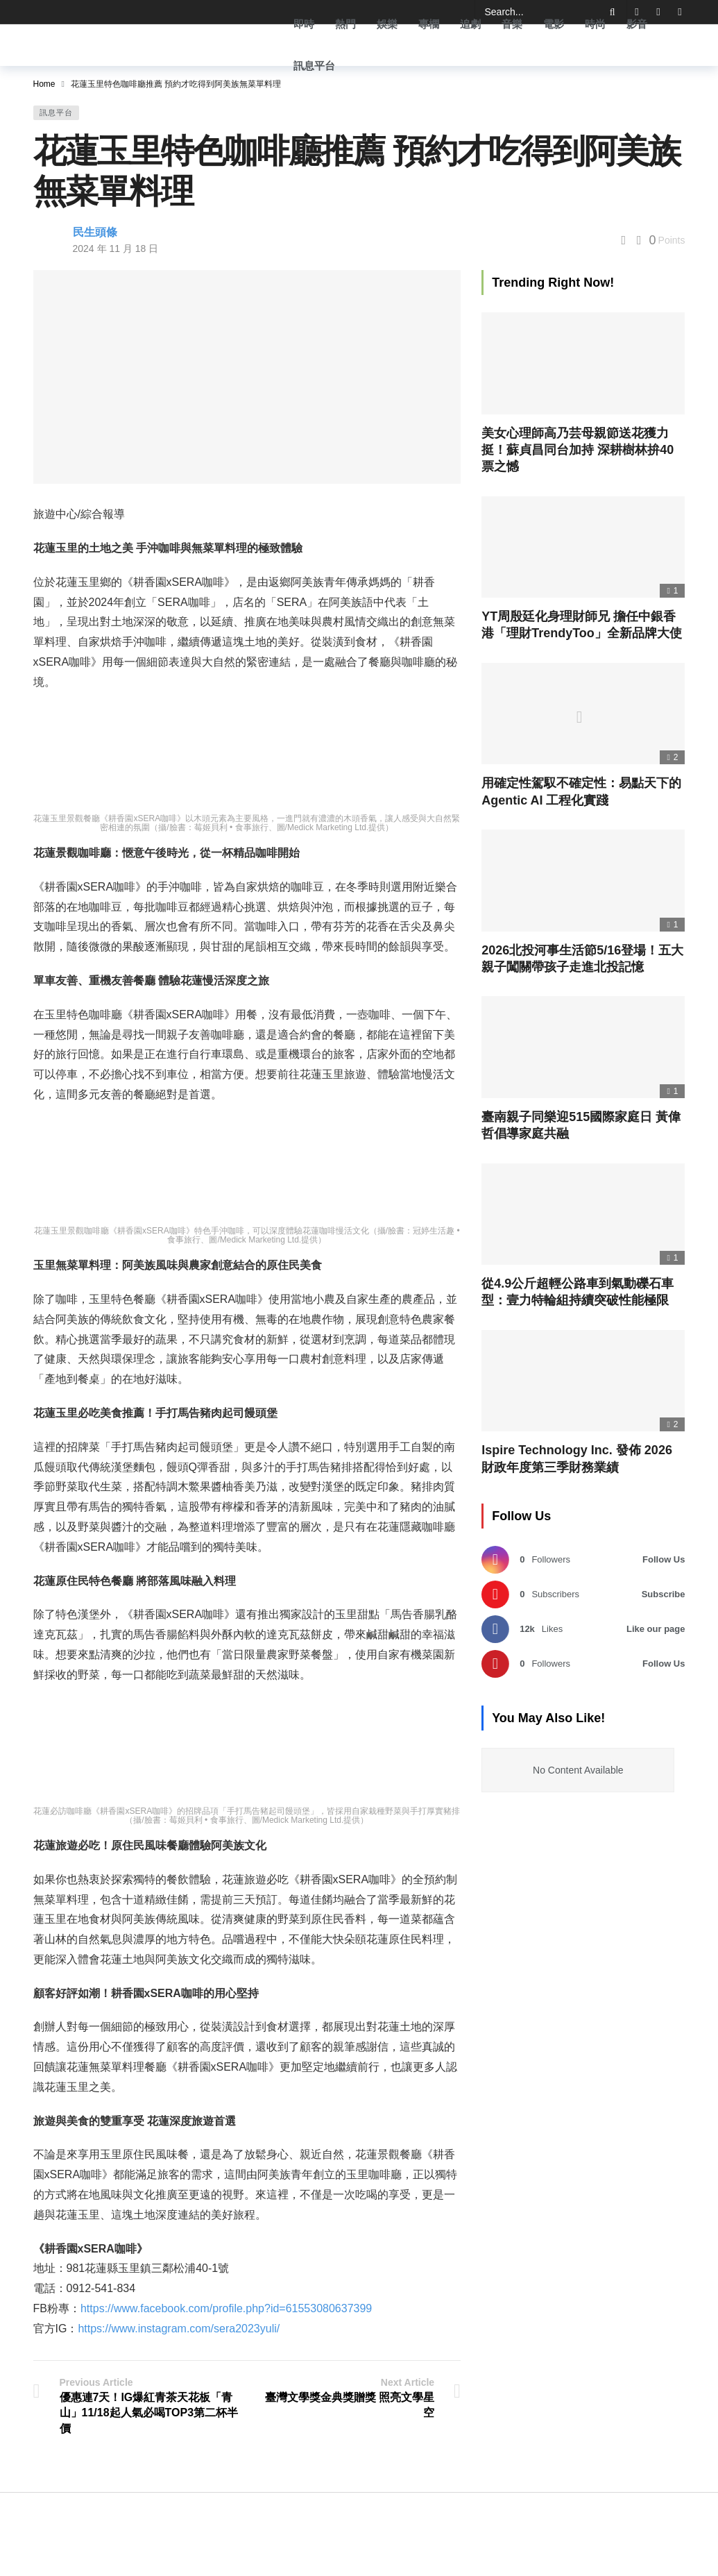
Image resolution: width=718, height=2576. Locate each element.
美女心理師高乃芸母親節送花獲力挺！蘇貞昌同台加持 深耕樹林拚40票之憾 (577, 450)
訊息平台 (56, 112)
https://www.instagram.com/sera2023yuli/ (179, 2328)
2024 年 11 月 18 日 (116, 248)
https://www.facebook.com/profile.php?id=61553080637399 (226, 2308)
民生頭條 (95, 232)
